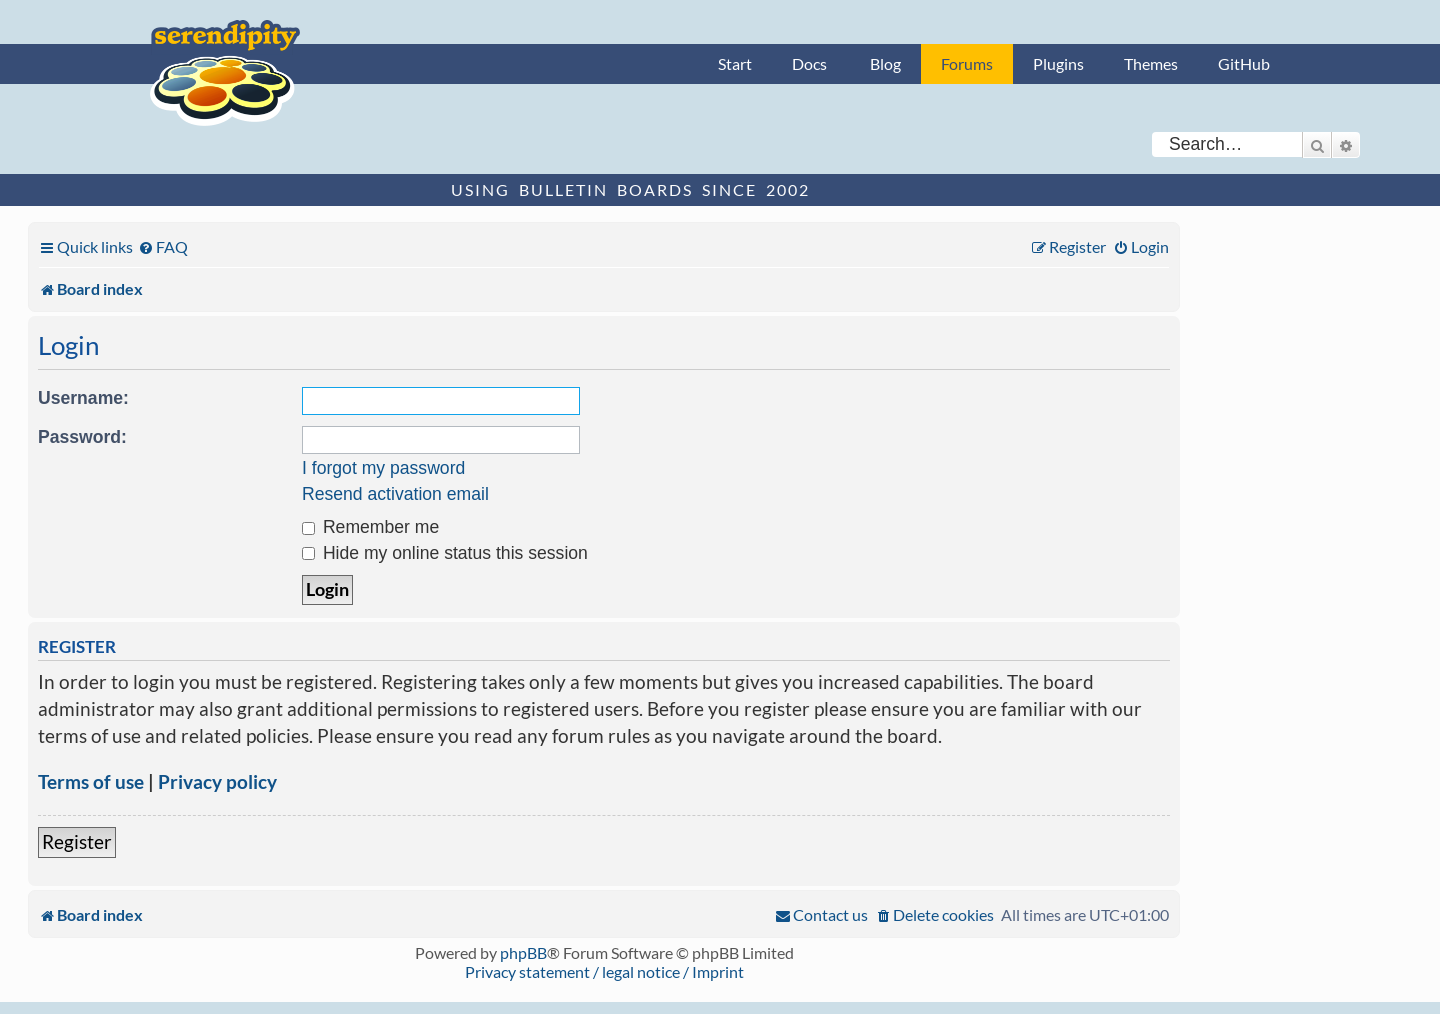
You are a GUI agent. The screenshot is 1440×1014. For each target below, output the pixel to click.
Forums (967, 63)
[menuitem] (163, 246)
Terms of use (91, 781)
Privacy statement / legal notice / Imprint (604, 971)
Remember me (370, 527)
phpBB (523, 952)
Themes (1151, 63)
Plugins (1058, 63)
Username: (83, 398)
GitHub (1244, 63)
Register (77, 841)
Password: (82, 437)
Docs (809, 63)
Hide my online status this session (445, 553)
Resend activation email (395, 494)
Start (735, 63)
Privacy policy (217, 781)
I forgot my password (383, 468)
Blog (885, 63)
